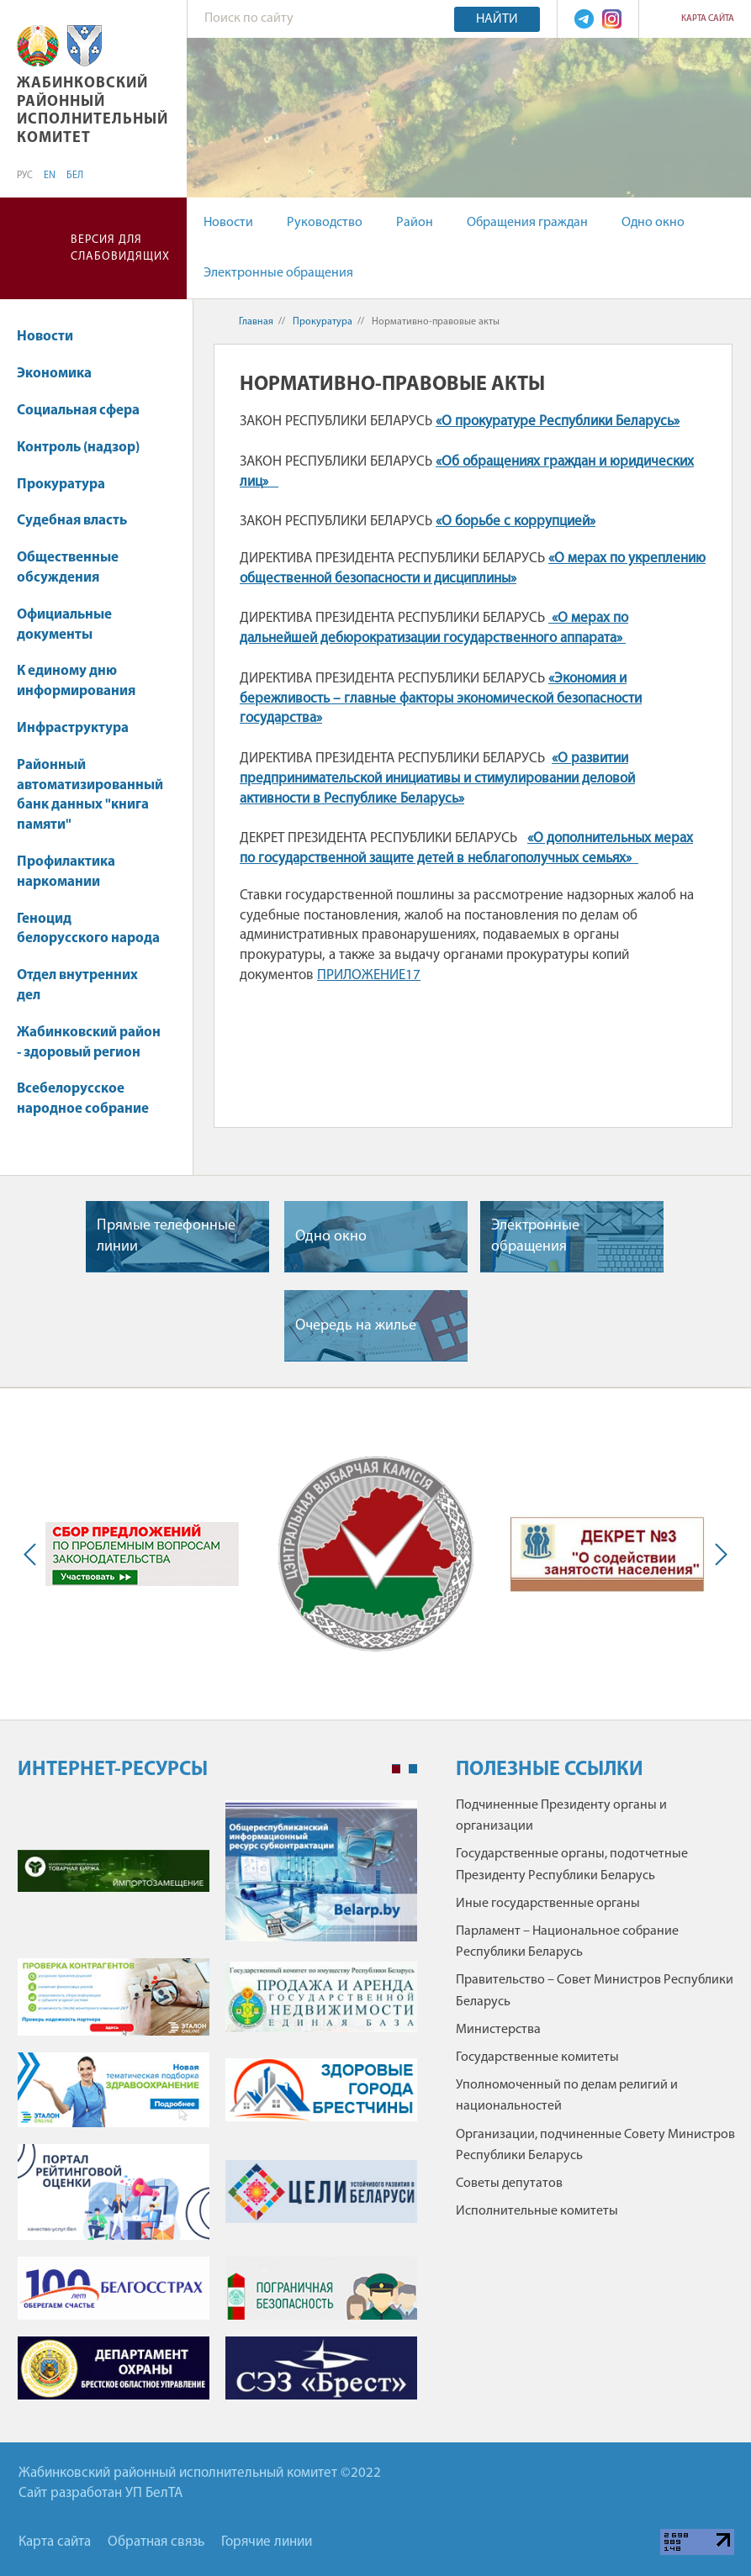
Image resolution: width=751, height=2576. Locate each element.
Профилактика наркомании (66, 872)
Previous (34, 1554)
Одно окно (653, 222)
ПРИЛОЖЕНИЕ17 (368, 975)
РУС (25, 176)
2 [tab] (413, 1769)
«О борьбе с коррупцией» (515, 521)
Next (717, 1554)
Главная (256, 322)
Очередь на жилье (355, 1326)
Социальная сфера (86, 410)
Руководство (324, 222)
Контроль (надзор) (78, 447)
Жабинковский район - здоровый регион (89, 1042)
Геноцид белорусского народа (88, 929)
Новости (228, 222)
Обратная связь (156, 2542)
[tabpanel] (217, 2108)
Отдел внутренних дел (77, 985)
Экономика (62, 373)
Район (414, 222)
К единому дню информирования (76, 681)
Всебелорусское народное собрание (83, 1099)
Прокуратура (69, 484)
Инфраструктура (73, 728)
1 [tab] (396, 1769)
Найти (497, 19)
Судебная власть (72, 521)
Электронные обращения (278, 273)
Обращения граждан (527, 222)
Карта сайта (707, 19)
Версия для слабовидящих (120, 248)
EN (50, 176)
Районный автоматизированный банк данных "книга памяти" (90, 795)
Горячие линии (266, 2542)
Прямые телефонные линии (166, 1236)
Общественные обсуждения (68, 567)
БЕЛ (74, 176)
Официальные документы (64, 625)
